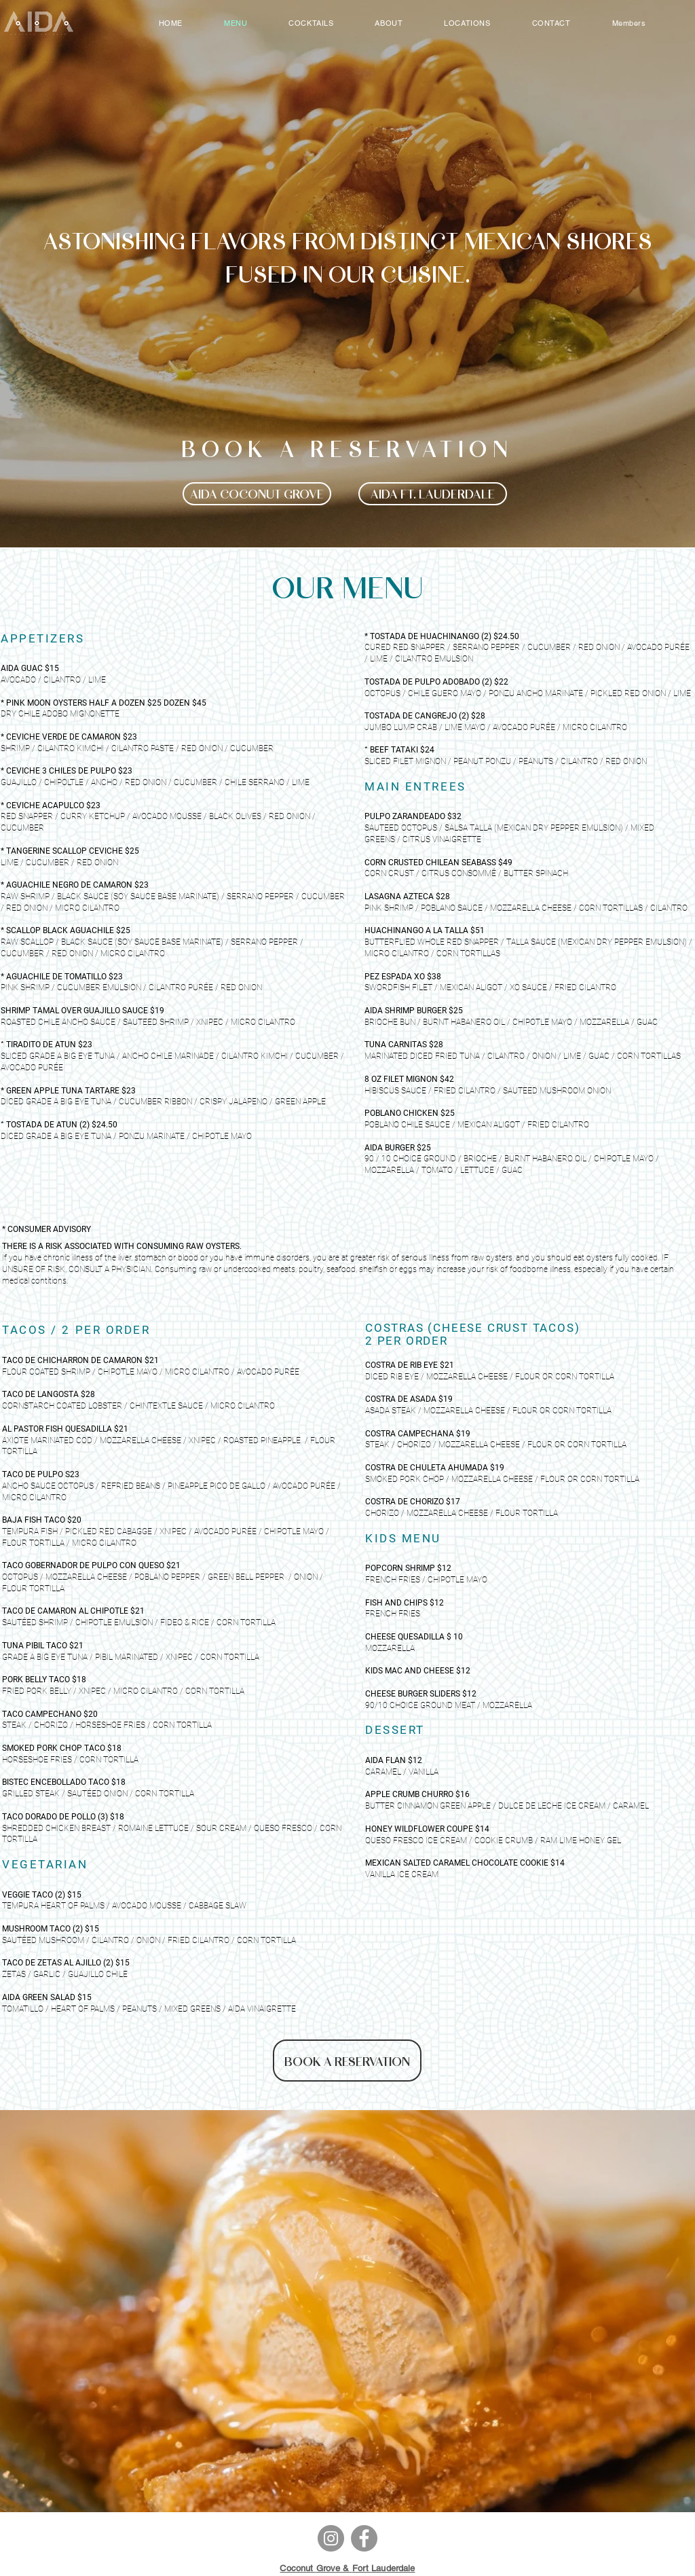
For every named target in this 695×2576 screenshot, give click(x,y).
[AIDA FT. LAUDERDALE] (432, 493)
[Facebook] (364, 2538)
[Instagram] (331, 2538)
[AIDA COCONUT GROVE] (257, 493)
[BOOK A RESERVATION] (347, 2060)
